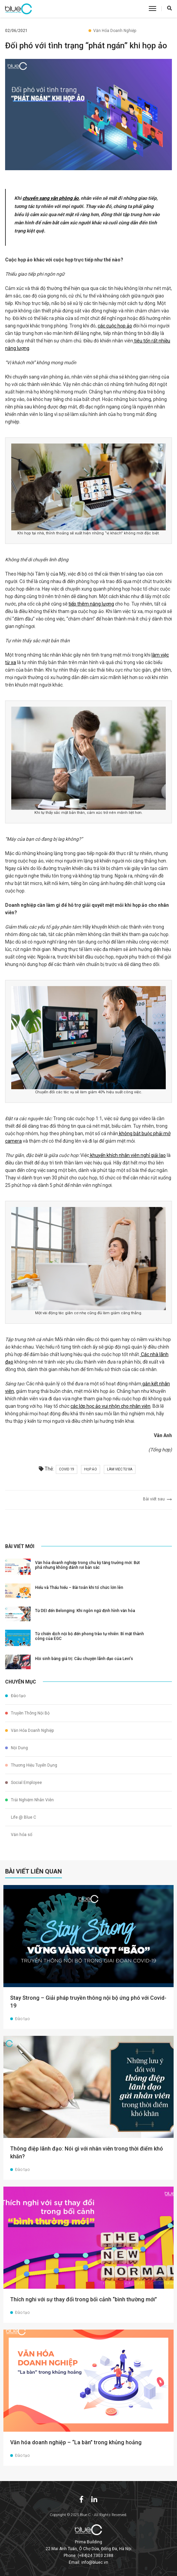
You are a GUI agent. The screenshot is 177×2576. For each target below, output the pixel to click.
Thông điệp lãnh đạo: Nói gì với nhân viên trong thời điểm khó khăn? (86, 2152)
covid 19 (66, 1469)
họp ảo (90, 1469)
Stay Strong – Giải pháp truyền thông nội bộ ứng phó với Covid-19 (88, 2002)
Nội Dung (16, 1747)
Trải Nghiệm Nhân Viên (29, 1800)
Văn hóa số (18, 1834)
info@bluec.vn (94, 2562)
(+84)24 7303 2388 (95, 2555)
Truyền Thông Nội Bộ (27, 1713)
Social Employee (23, 1782)
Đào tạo (15, 1695)
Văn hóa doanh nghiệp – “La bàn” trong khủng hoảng (76, 2442)
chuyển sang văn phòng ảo (50, 198)
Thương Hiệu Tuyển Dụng (31, 1765)
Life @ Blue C (20, 1817)
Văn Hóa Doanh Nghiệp (112, 30)
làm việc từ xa (119, 1469)
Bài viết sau (157, 1499)
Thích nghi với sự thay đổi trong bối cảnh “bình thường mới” (83, 2299)
